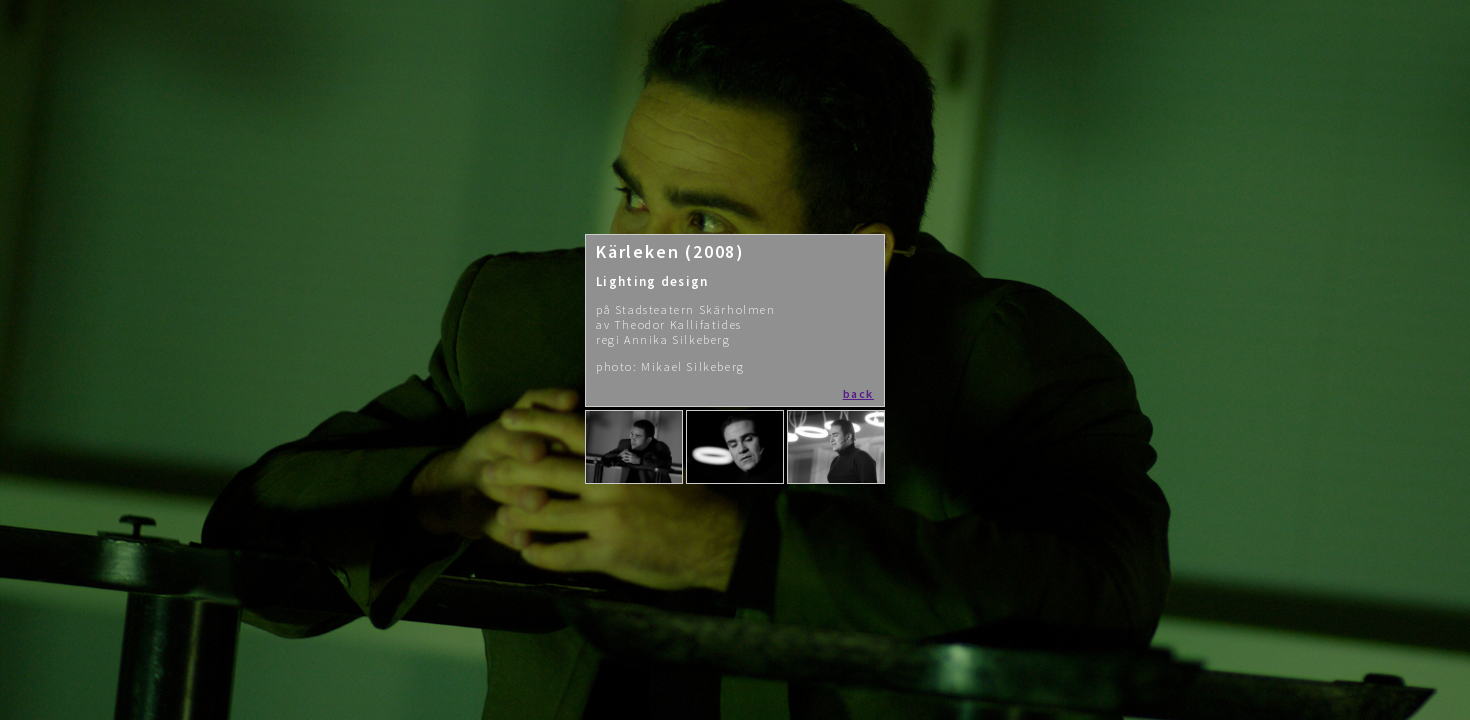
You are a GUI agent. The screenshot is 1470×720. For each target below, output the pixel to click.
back (858, 393)
